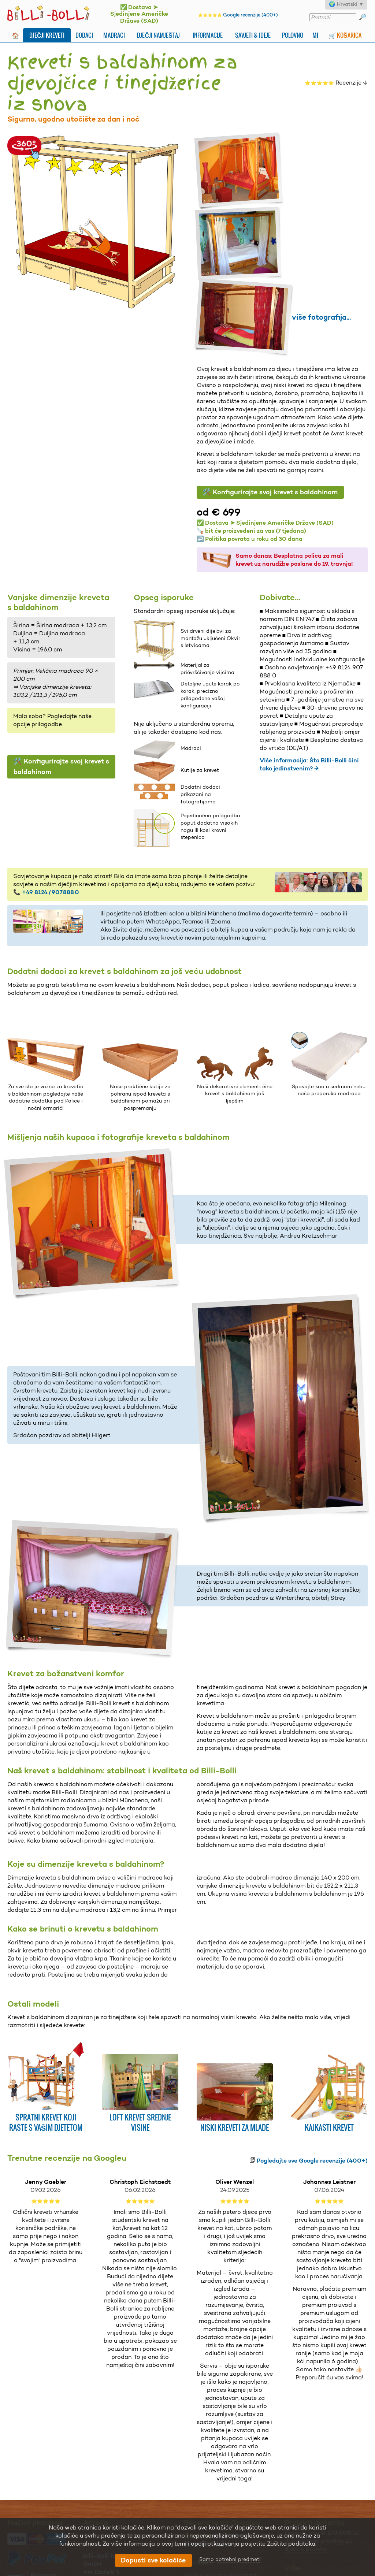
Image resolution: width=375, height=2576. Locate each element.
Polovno (292, 35)
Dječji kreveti (46, 35)
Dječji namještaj (158, 35)
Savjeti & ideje (253, 35)
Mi (315, 35)
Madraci (114, 35)
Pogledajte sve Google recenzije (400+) (312, 2160)
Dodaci (84, 35)
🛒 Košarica (344, 35)
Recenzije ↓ (336, 82)
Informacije (208, 35)
